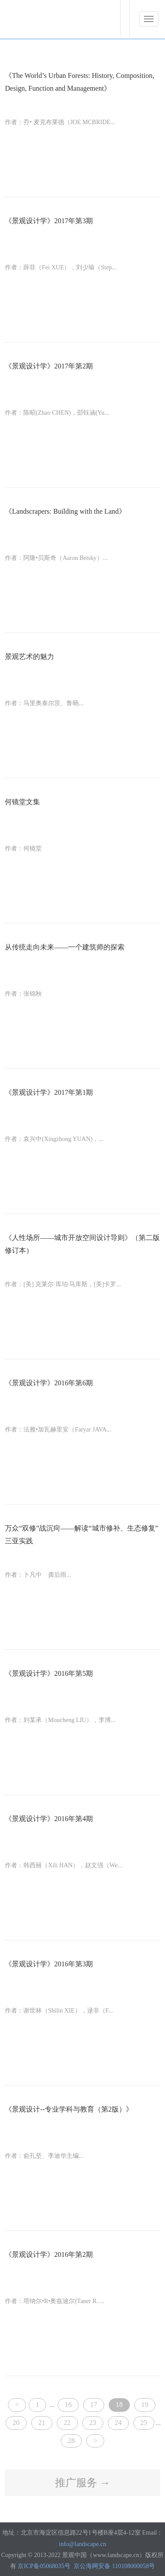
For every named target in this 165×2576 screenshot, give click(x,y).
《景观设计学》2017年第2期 (49, 366)
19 (144, 2404)
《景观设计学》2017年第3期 (49, 220)
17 (93, 2404)
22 (67, 2422)
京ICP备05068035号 (44, 2566)
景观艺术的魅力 (29, 656)
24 (118, 2422)
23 (92, 2422)
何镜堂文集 (22, 802)
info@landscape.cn (82, 2544)
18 (119, 2404)
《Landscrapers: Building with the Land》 (65, 511)
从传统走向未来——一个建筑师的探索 (65, 947)
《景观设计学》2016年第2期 (49, 2254)
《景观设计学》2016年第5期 (49, 1673)
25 (143, 2422)
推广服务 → (82, 2482)
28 (71, 2440)
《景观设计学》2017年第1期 (49, 1092)
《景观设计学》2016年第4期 (49, 1818)
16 (68, 2404)
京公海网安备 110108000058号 (114, 2566)
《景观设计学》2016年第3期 (49, 1964)
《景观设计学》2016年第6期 (49, 1383)
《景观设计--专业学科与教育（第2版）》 (69, 2109)
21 (41, 2422)
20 (16, 2422)
